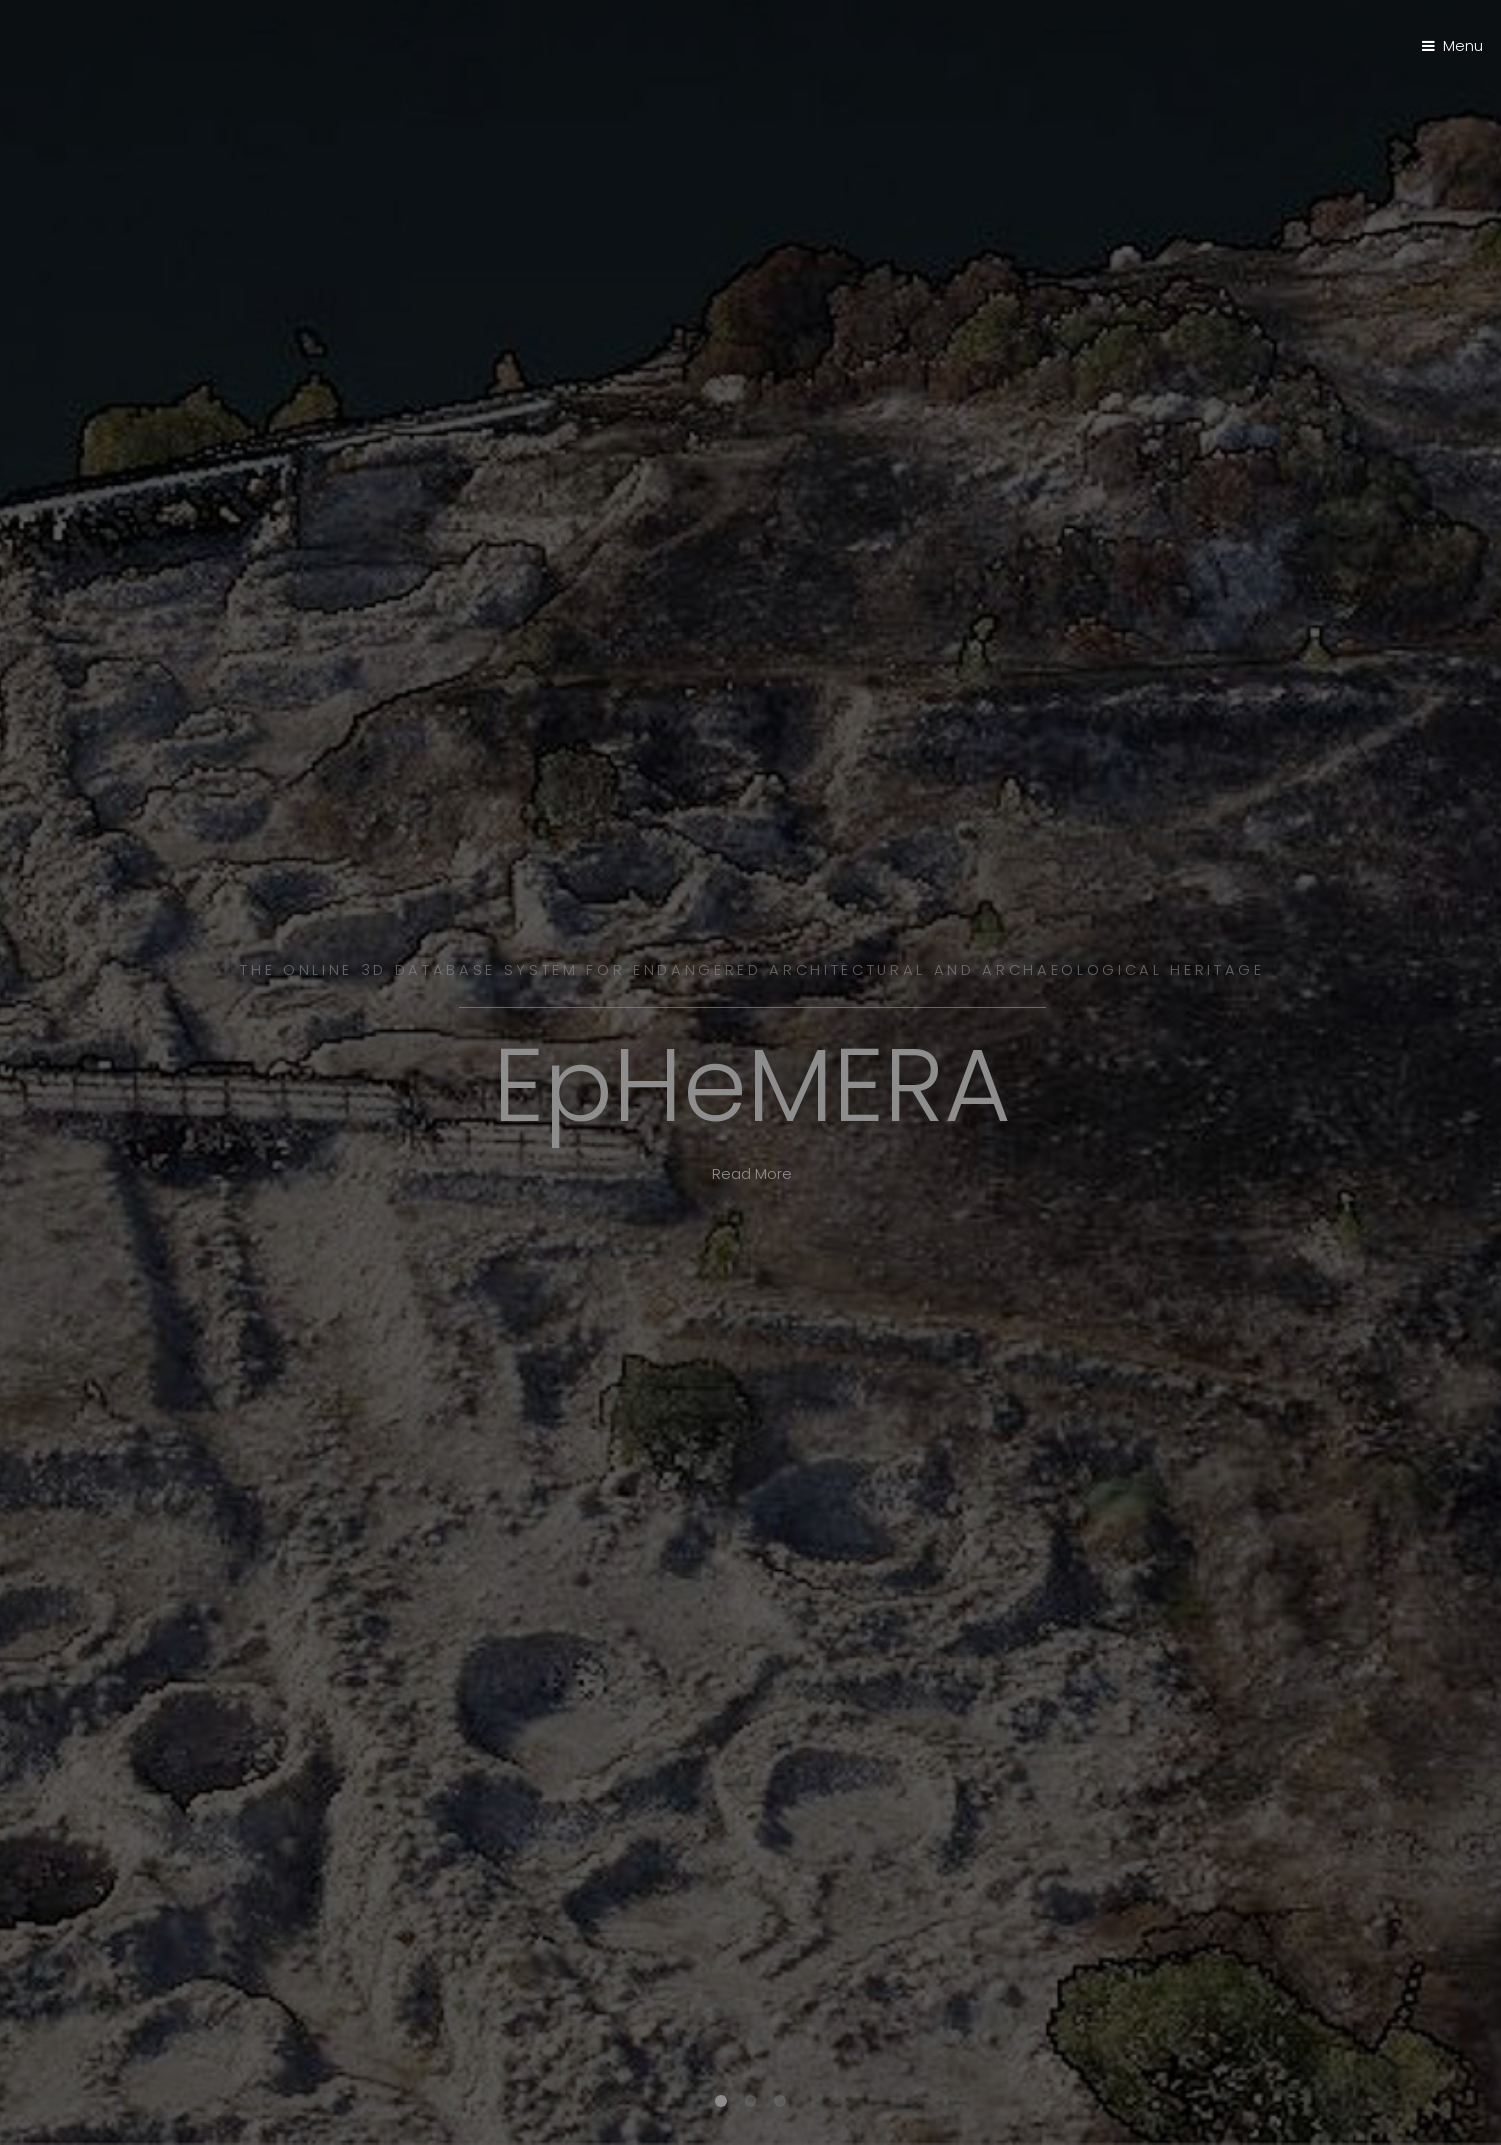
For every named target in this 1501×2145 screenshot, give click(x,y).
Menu (1463, 46)
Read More (752, 1174)
